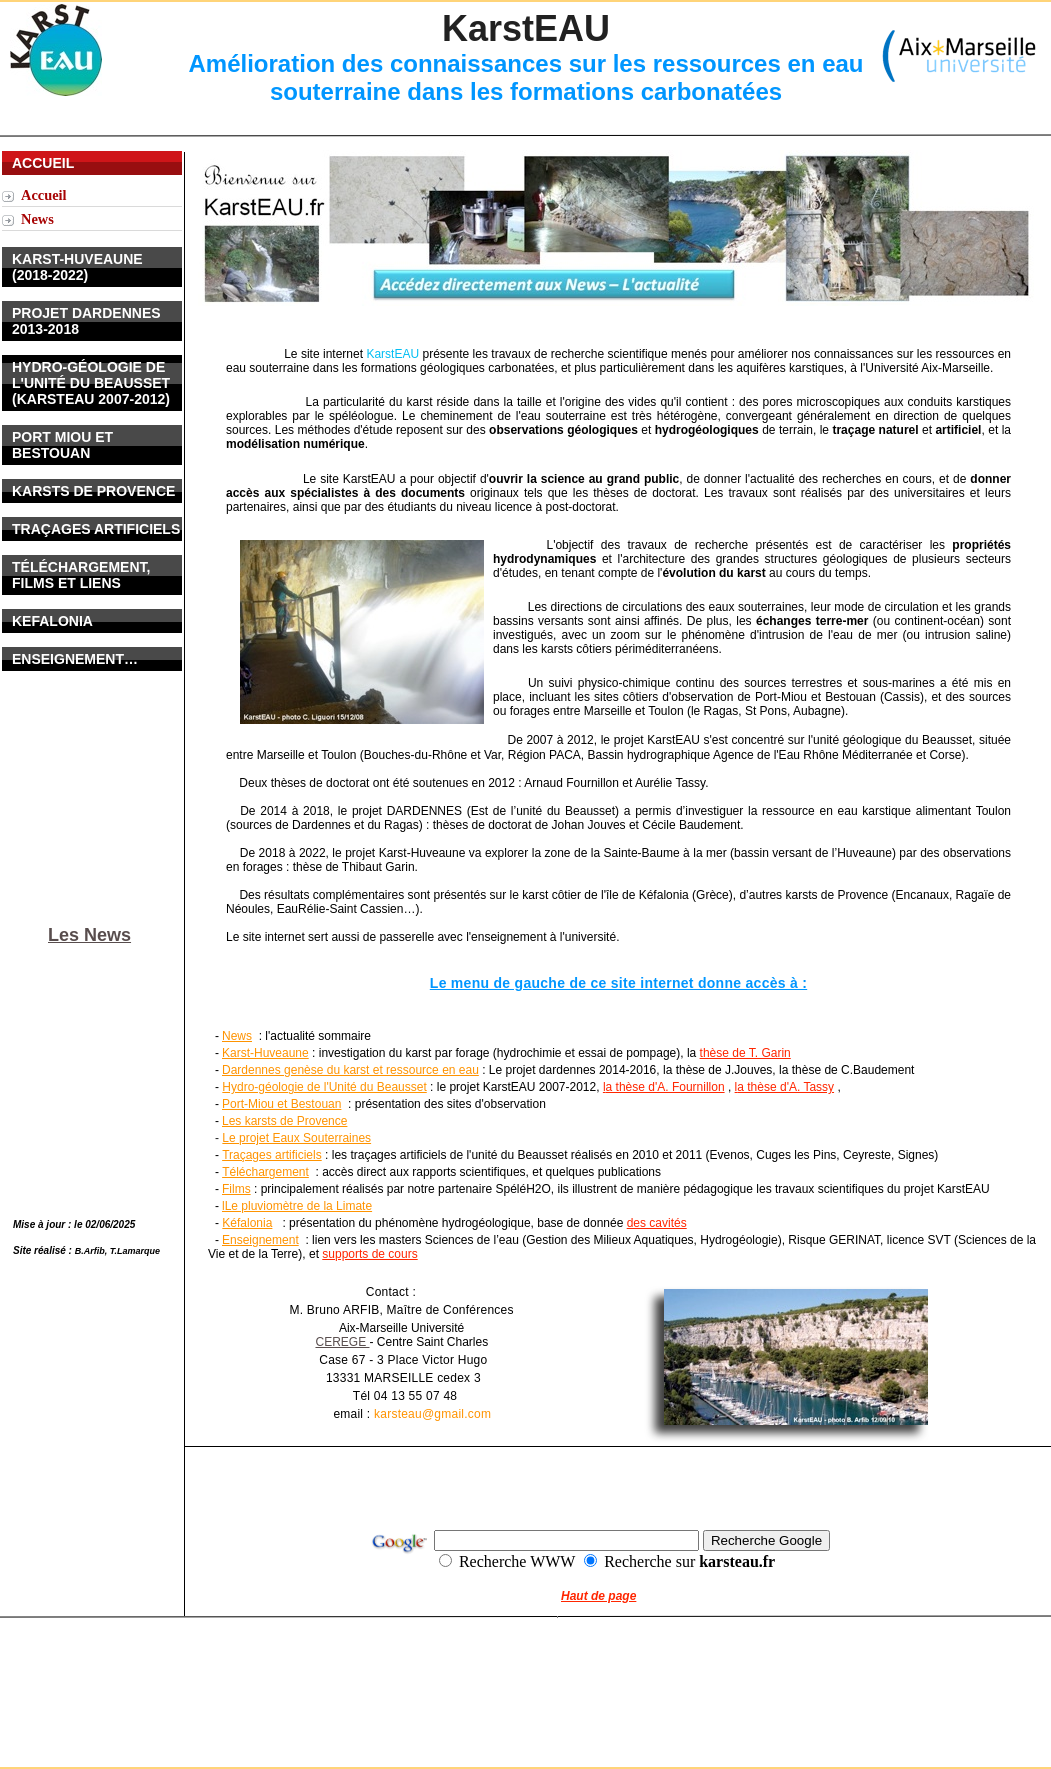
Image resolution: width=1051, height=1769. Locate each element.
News (237, 1036)
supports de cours (369, 1254)
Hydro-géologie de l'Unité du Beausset (324, 1087)
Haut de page (598, 1596)
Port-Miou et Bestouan (281, 1104)
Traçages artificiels (272, 1155)
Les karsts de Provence (284, 1121)
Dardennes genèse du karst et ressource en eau (350, 1070)
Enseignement (260, 1240)
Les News (89, 935)
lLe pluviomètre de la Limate (297, 1206)
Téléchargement (265, 1172)
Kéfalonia (247, 1223)
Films (236, 1189)
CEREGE (342, 1342)
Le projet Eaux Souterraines (296, 1138)
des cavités (657, 1223)
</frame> (93, 487)
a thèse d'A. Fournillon (665, 1087)
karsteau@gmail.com (432, 1414)
